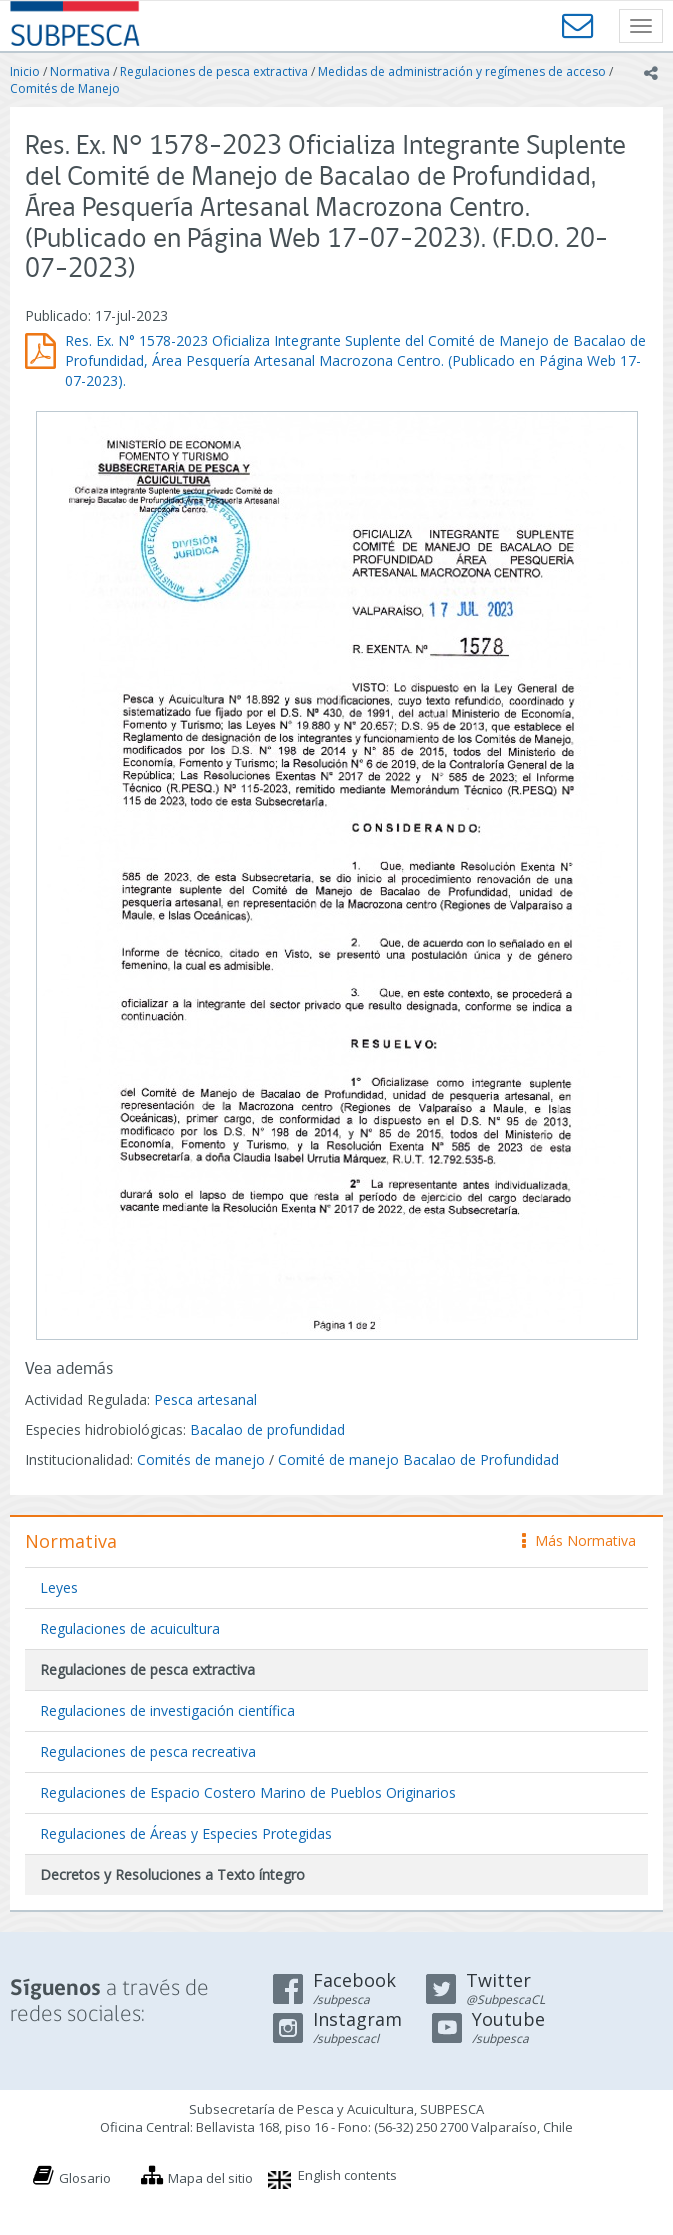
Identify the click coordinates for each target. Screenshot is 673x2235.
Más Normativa (579, 1540)
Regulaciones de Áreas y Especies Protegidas (186, 1833)
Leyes (59, 1587)
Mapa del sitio (210, 2178)
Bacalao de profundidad (267, 1429)
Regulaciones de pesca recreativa (148, 1751)
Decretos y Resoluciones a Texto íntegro (172, 1874)
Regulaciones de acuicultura (130, 1628)
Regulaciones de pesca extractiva (214, 71)
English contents (347, 2175)
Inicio (25, 71)
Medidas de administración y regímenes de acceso (462, 71)
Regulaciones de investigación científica (167, 1710)
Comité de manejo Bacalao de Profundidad (418, 1459)
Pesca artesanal (205, 1399)
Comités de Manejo (65, 88)
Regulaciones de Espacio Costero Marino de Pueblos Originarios (248, 1792)
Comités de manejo (201, 1459)
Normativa (80, 71)
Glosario (85, 2178)
